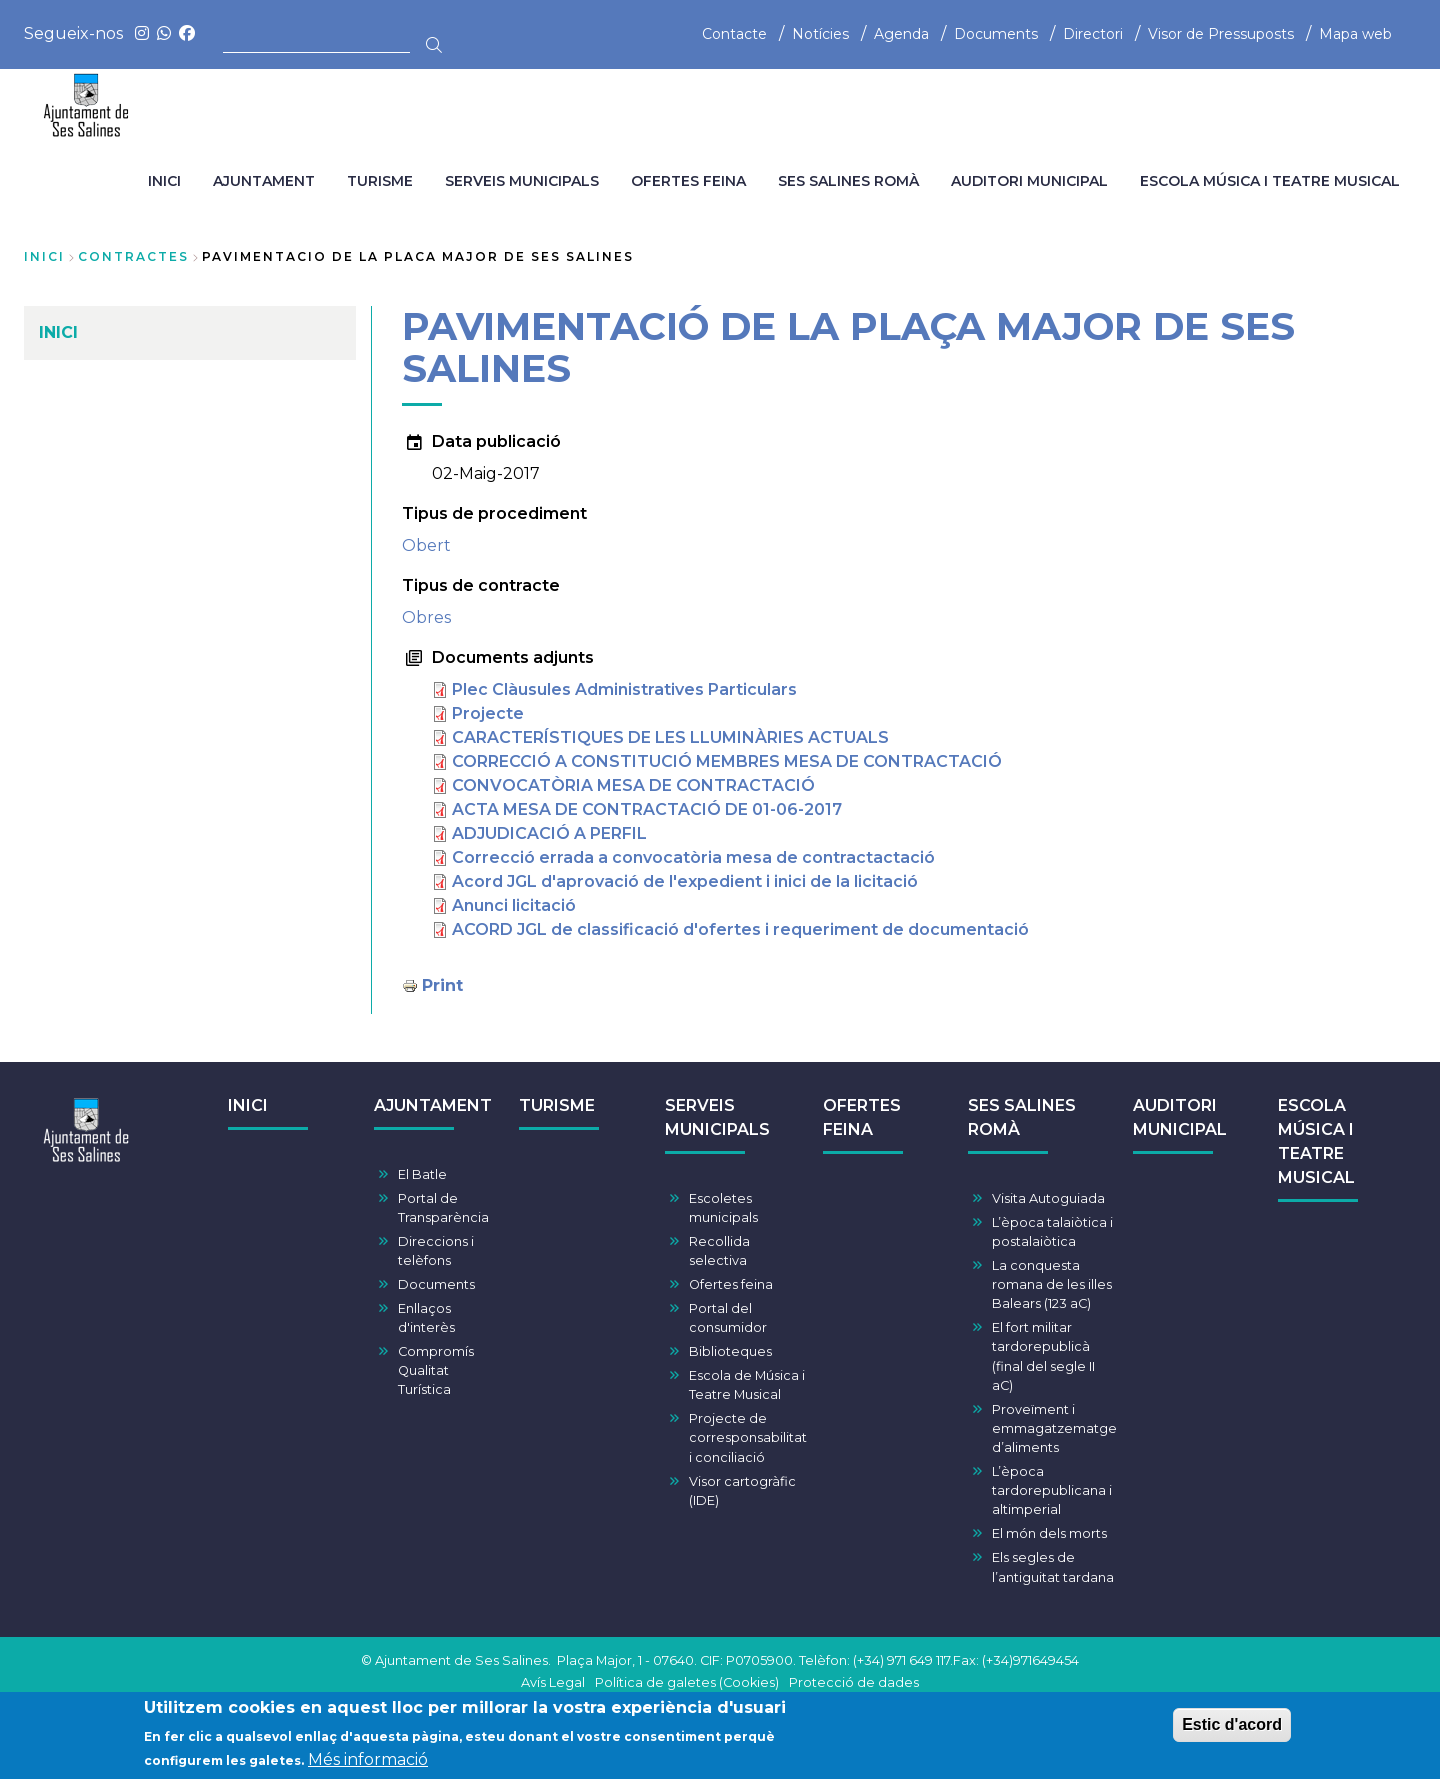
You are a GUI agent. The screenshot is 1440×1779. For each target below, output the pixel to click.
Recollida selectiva (719, 1251)
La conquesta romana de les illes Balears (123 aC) (1052, 1284)
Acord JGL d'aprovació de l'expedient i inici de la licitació (685, 881)
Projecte (488, 713)
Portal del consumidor (728, 1318)
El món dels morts (1049, 1533)
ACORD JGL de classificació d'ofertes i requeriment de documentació (740, 929)
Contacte (734, 34)
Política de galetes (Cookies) (687, 1682)
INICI (248, 1105)
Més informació (368, 1761)
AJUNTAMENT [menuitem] (264, 181)
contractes (133, 256)
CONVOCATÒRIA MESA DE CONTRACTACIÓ (633, 785)
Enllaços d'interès (426, 1318)
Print (442, 985)
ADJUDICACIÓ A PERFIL (549, 833)
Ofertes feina (731, 1284)
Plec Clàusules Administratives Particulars (624, 689)
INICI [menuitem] (164, 181)
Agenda (901, 34)
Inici (44, 256)
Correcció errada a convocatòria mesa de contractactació (693, 857)
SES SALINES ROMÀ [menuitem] (848, 181)
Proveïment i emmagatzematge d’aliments (1054, 1428)
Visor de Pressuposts (1221, 34)
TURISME (557, 1105)
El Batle (422, 1174)
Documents (996, 34)
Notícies (820, 34)
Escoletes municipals (723, 1208)
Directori (1093, 34)
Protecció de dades (854, 1682)
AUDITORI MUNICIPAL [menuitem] (1029, 181)
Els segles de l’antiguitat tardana (1053, 1567)
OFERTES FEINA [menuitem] (688, 181)
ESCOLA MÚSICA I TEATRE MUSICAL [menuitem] (1270, 181)
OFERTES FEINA (862, 1117)
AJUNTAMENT (433, 1105)
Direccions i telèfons (436, 1251)
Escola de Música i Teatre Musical (747, 1385)
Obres (426, 617)
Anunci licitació (514, 905)
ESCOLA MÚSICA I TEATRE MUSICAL (1316, 1141)
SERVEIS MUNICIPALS (717, 1117)
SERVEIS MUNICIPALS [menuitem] (522, 181)
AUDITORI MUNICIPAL (1180, 1117)
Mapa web (1355, 34)
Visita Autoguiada (1048, 1198)
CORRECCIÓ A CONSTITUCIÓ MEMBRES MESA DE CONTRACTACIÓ (727, 761)
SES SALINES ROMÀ (1022, 1117)
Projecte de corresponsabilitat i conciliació (748, 1437)
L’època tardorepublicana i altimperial (1052, 1490)
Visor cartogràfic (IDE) (742, 1491)
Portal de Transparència (443, 1208)
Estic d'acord (1232, 1726)
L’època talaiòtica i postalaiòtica (1052, 1232)
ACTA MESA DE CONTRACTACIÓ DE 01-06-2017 (647, 809)
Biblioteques (730, 1351)
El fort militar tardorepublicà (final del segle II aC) (1043, 1356)
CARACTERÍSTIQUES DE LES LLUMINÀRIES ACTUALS (670, 737)
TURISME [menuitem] (380, 181)
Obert (426, 545)
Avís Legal (553, 1682)
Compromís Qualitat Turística (436, 1370)
